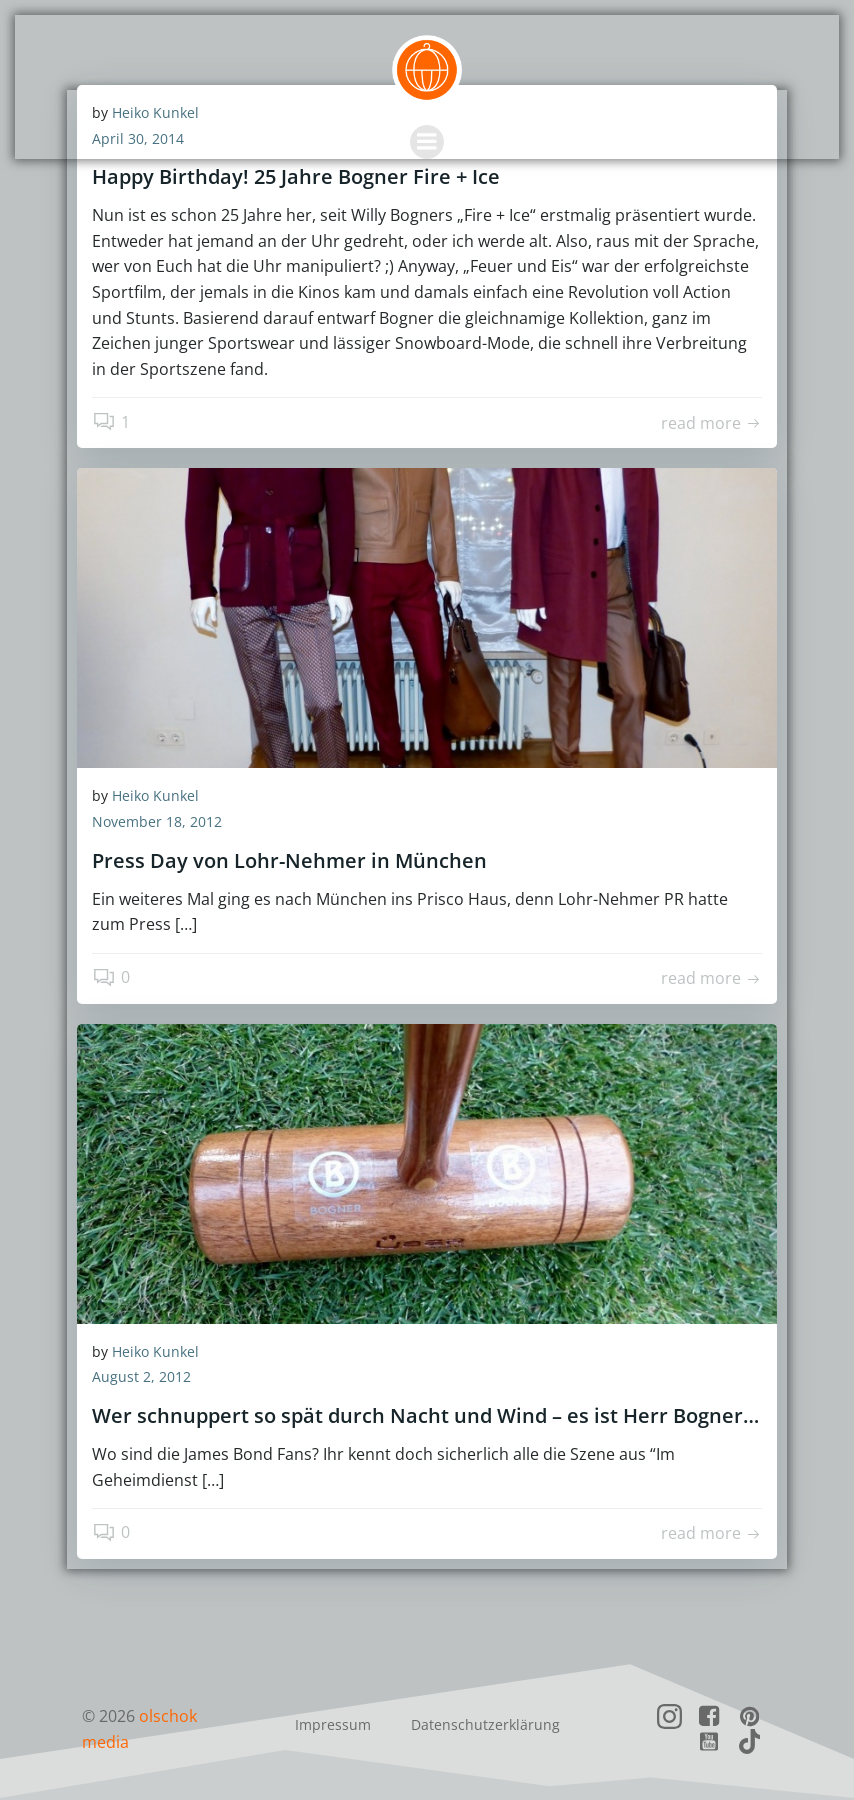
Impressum (333, 1724)
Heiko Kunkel (155, 795)
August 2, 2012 (141, 1376)
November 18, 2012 (157, 821)
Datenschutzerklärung (485, 1724)
